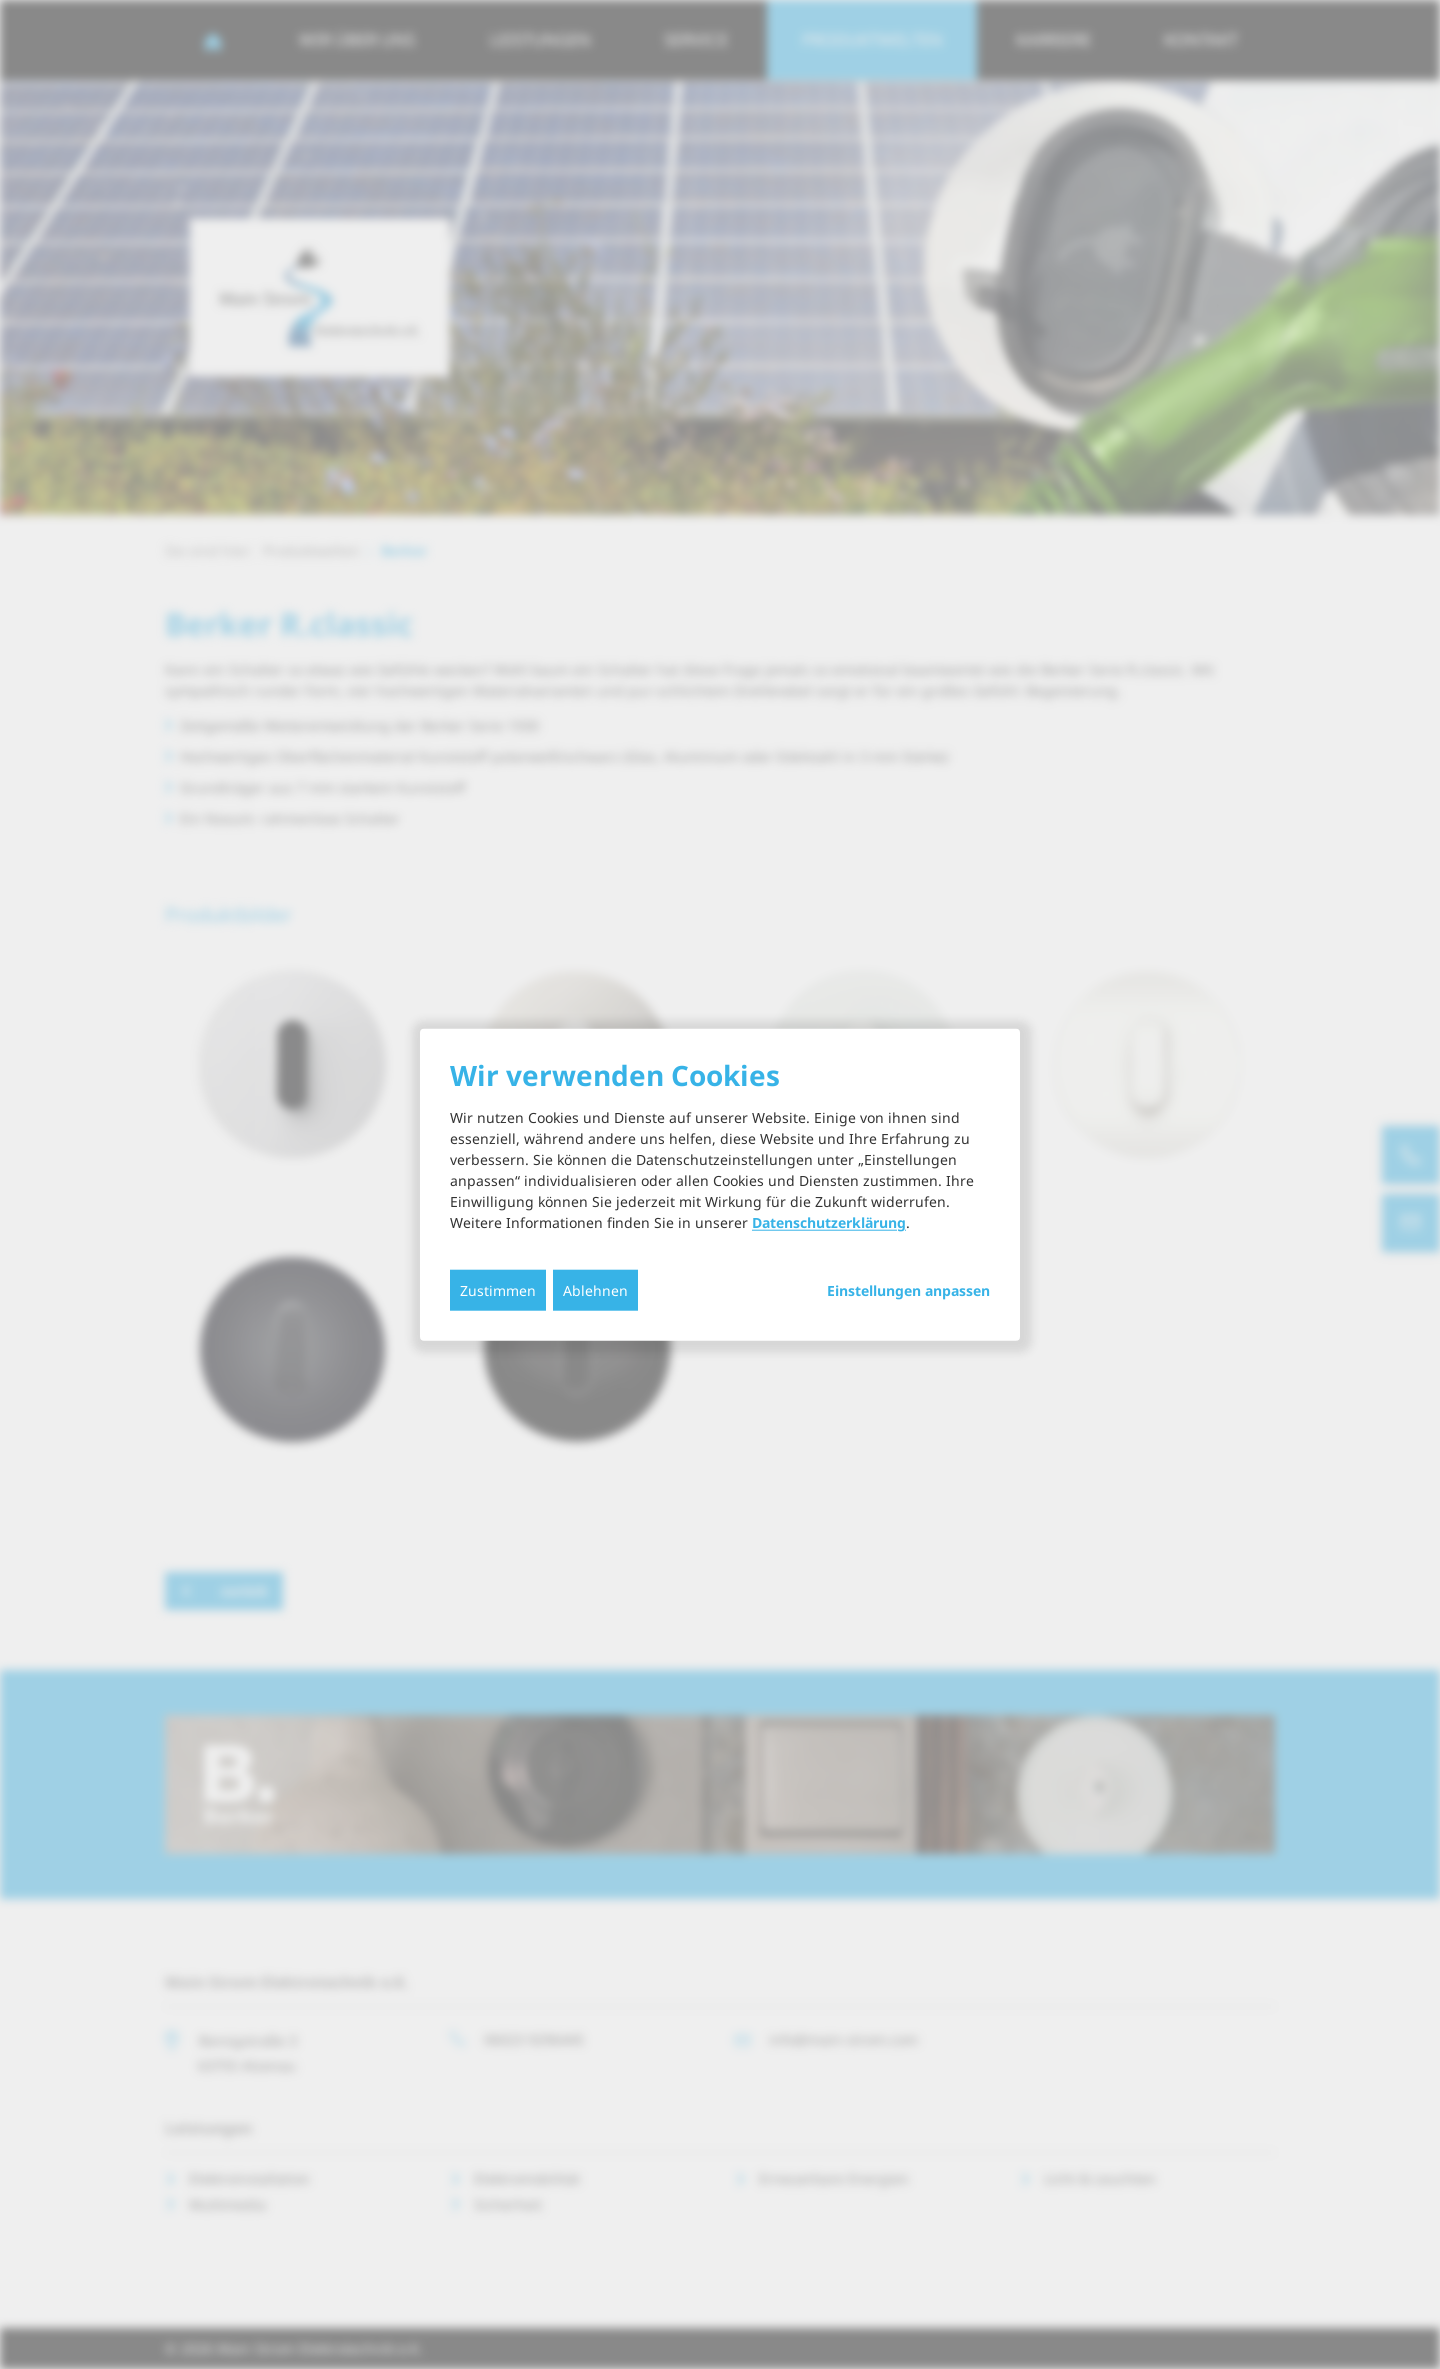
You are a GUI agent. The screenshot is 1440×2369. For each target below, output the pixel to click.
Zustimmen (498, 1290)
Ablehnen (595, 1290)
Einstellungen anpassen (908, 1291)
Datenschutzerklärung (829, 1222)
